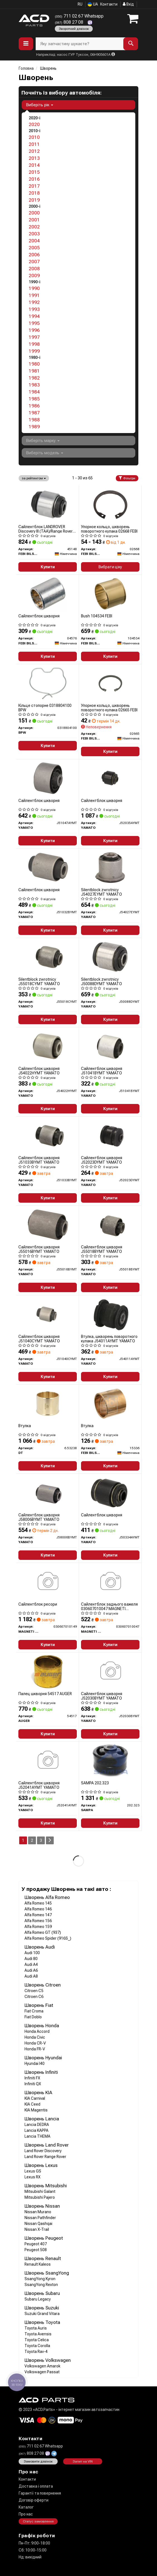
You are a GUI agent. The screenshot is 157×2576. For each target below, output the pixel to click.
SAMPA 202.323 (95, 1783)
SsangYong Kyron (39, 2279)
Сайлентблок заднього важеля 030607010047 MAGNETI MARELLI (109, 1606)
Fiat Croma (33, 2011)
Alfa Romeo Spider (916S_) (47, 1938)
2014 (34, 165)
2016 (34, 179)
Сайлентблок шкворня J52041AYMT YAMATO (39, 1785)
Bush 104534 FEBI (96, 616)
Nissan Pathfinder (40, 2217)
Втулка (24, 1426)
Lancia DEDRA (36, 2124)
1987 (34, 412)
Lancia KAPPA (36, 2130)
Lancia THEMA (37, 2136)
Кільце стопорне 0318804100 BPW (45, 707)
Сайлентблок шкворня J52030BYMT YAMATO (101, 1695)
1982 (34, 378)
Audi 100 (32, 1953)
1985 (34, 399)
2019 (34, 200)
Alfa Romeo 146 (38, 1909)
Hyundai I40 (34, 2063)
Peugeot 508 (35, 2250)
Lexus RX (32, 2177)
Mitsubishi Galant (39, 2191)
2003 (34, 233)
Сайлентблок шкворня (39, 616)
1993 (34, 309)
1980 (34, 364)
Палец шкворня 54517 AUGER (45, 1693)
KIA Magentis (36, 2110)
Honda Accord (37, 2031)
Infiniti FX (32, 2078)
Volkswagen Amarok (42, 2366)
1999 (34, 351)
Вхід (128, 4)
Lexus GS (32, 2171)
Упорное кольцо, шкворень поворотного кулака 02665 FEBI (109, 707)
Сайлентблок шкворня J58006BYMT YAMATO (39, 1517)
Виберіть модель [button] (44, 452)
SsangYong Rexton (41, 2284)
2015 (34, 172)
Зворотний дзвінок (74, 29)
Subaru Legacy (37, 2299)
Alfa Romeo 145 (38, 1903)
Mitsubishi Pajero (39, 2197)
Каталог (26, 2507)
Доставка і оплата (36, 2486)
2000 (34, 213)
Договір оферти (33, 2500)
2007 (34, 261)
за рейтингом (34, 478)
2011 (34, 144)
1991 (34, 295)
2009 (34, 275)
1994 (34, 316)
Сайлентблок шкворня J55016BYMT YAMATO (39, 1249)
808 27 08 (69, 22)
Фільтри (127, 478)
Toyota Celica (36, 2340)
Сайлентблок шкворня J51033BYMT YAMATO (39, 1160)
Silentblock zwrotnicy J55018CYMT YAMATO (39, 981)
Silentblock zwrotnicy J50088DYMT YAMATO (101, 981)
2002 (34, 226)
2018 (34, 193)
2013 (34, 158)
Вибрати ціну (110, 567)
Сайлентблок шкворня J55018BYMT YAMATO (101, 1249)
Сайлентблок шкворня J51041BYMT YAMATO (101, 1070)
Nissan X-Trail (36, 2229)
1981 (34, 371)
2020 (34, 124)
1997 (34, 337)
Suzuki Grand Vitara (42, 2313)
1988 (34, 419)
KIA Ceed (32, 2104)
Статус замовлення (38, 2521)
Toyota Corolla (37, 2345)
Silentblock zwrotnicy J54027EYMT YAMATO (101, 892)
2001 (34, 220)
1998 (34, 344)
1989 (34, 426)
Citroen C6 (33, 1996)
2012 (34, 151)
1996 (34, 330)
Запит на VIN (83, 2461)
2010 (34, 137)
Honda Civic (34, 2037)
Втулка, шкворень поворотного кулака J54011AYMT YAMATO (109, 1338)
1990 (34, 288)
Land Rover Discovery (43, 2151)
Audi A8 (31, 1976)
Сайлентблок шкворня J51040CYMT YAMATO (39, 1338)
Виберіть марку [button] (43, 440)
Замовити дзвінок (38, 2461)
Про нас (26, 2514)
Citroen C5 (33, 1990)
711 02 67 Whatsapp (79, 16)
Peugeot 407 (35, 2244)
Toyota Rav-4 (36, 2351)
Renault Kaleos (37, 2264)
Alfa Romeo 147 (38, 1915)
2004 (34, 240)
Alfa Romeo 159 (38, 1926)
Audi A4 (31, 1964)
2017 (34, 186)
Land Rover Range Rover (45, 2156)
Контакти (108, 4)
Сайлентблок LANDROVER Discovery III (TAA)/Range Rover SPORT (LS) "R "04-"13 (45, 529)
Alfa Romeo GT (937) (42, 1932)
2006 (34, 254)
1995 (34, 323)
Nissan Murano (37, 2212)
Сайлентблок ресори (37, 1604)
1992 (34, 302)
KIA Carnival (34, 2098)
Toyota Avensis (37, 2334)
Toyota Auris (35, 2328)
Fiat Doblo (33, 2017)
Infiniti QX (32, 2084)
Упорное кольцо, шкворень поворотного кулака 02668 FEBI (109, 529)
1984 (34, 392)
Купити (48, 567)
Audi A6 (31, 1970)
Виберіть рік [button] (39, 104)
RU (80, 4)
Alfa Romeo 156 (38, 1920)
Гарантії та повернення (40, 2493)
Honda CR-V (35, 2043)
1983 (34, 385)
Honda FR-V (34, 2049)
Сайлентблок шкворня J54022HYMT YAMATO (39, 1070)
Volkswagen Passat (42, 2372)
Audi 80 (31, 1958)
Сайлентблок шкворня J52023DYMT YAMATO (101, 1160)
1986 (34, 406)
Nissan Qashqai (38, 2223)
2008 (34, 268)
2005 (34, 247)
